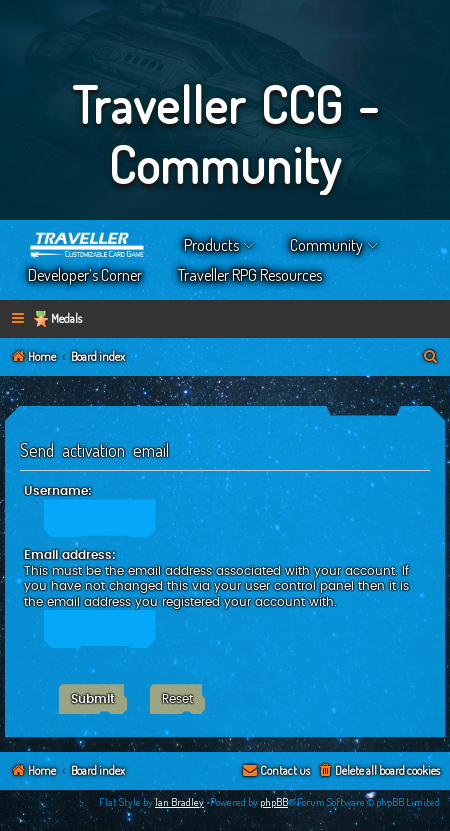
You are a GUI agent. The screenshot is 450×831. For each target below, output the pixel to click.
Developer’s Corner (85, 275)
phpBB (274, 802)
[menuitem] (431, 357)
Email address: (70, 555)
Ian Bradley (179, 802)
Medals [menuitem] (66, 318)
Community (326, 245)
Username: (58, 491)
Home (88, 245)
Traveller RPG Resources (250, 275)
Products (211, 245)
